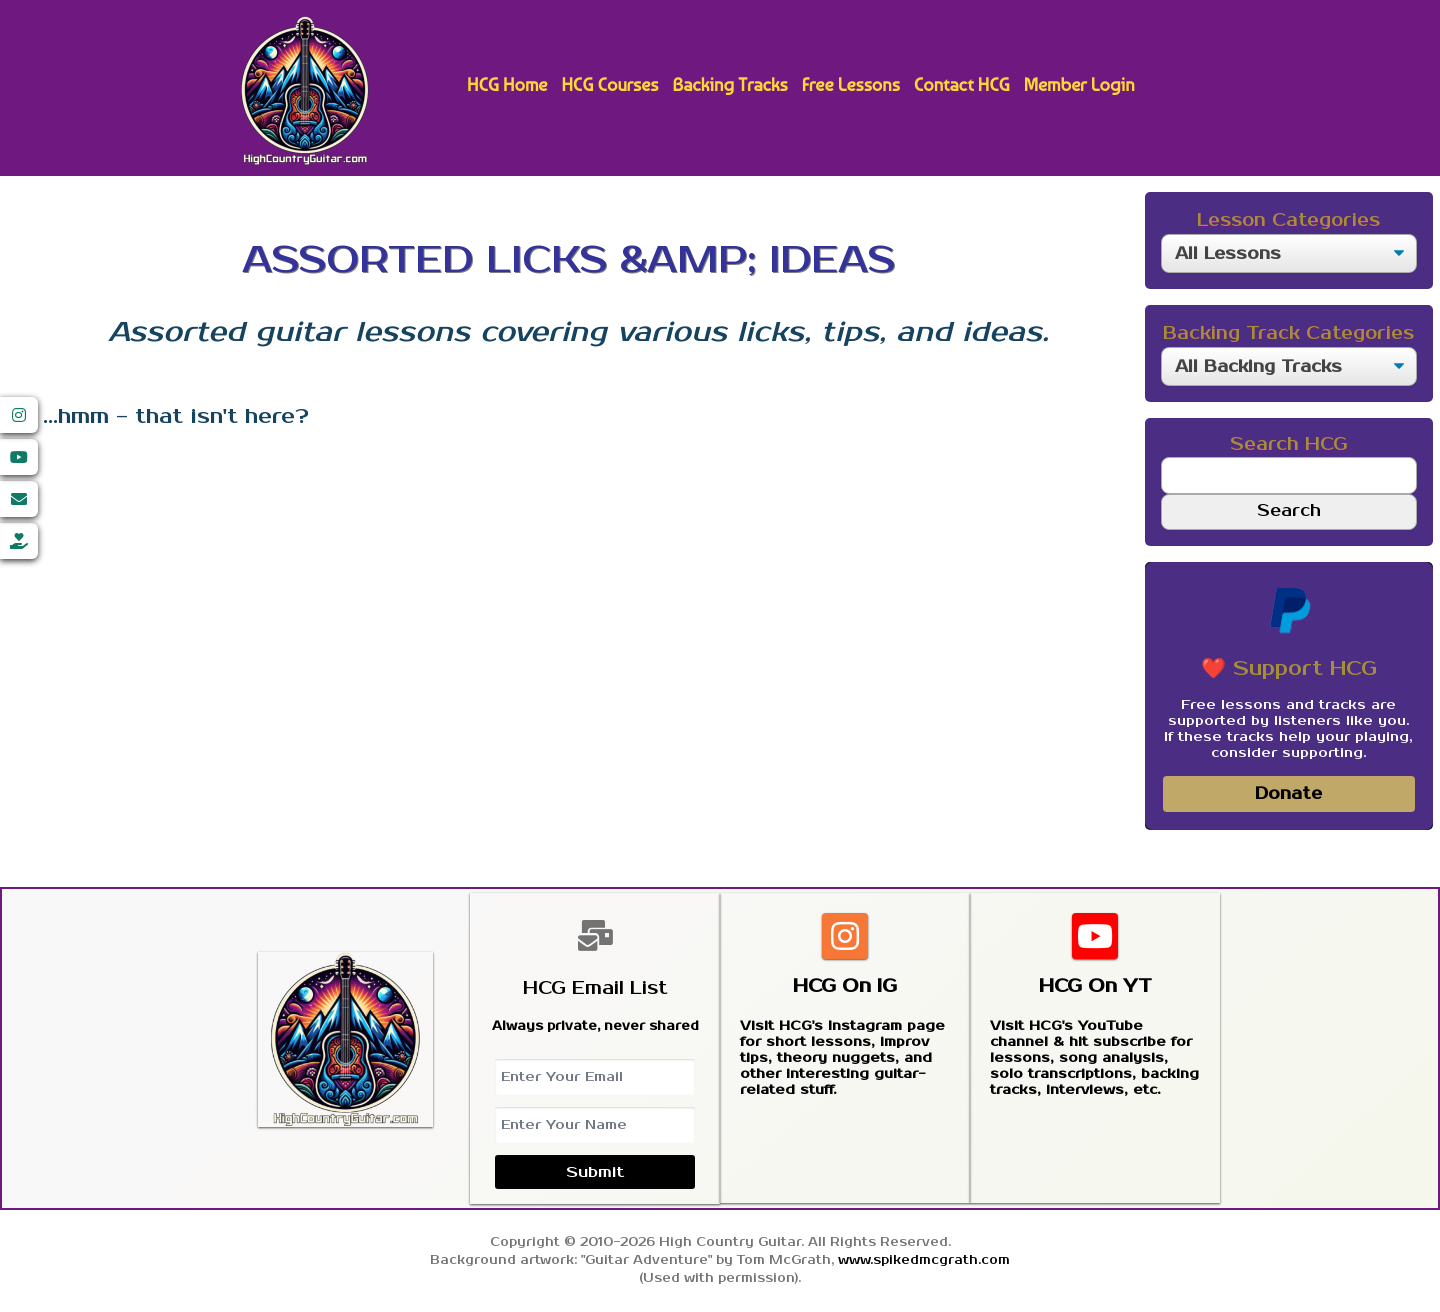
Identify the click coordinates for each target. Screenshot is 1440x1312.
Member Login (1079, 84)
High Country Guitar (305, 91)
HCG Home (507, 84)
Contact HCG (962, 84)
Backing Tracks (729, 84)
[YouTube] (19, 457)
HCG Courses (609, 84)
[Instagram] (19, 415)
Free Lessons (851, 84)
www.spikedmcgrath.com (924, 1260)
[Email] (19, 499)
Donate (1288, 794)
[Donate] (19, 541)
